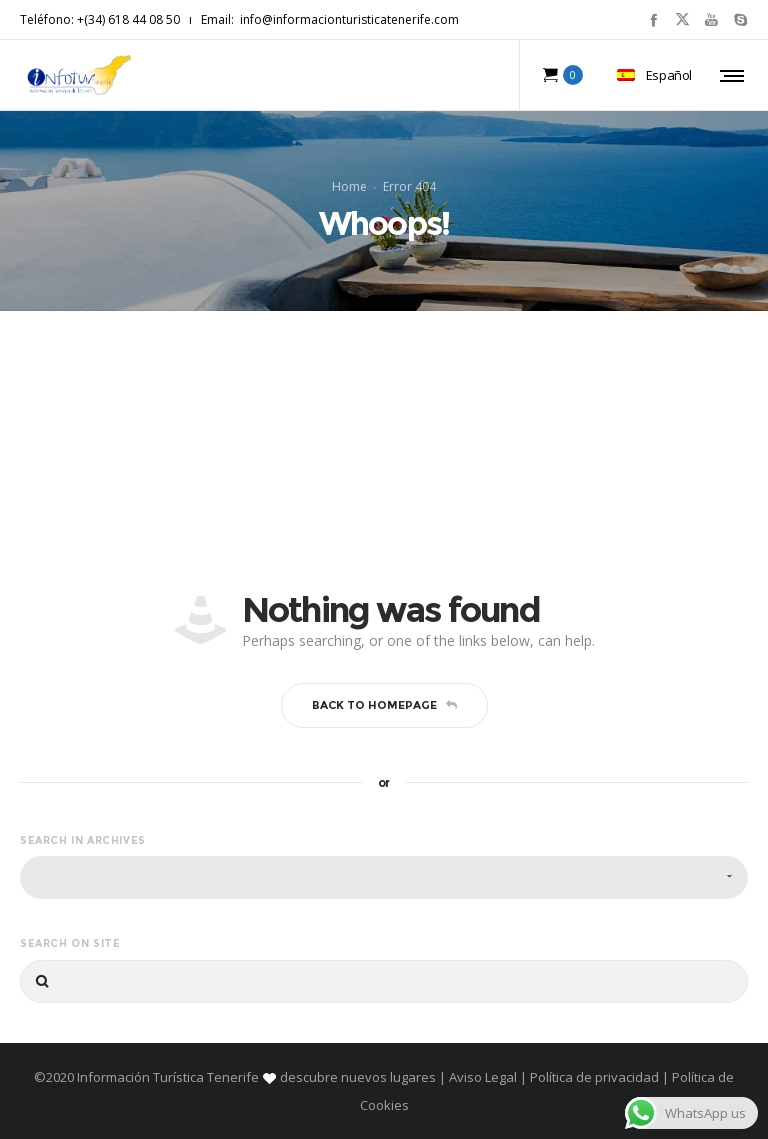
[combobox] (384, 877)
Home (349, 186)
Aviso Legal (483, 1077)
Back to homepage (384, 705)
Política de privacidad (594, 1077)
